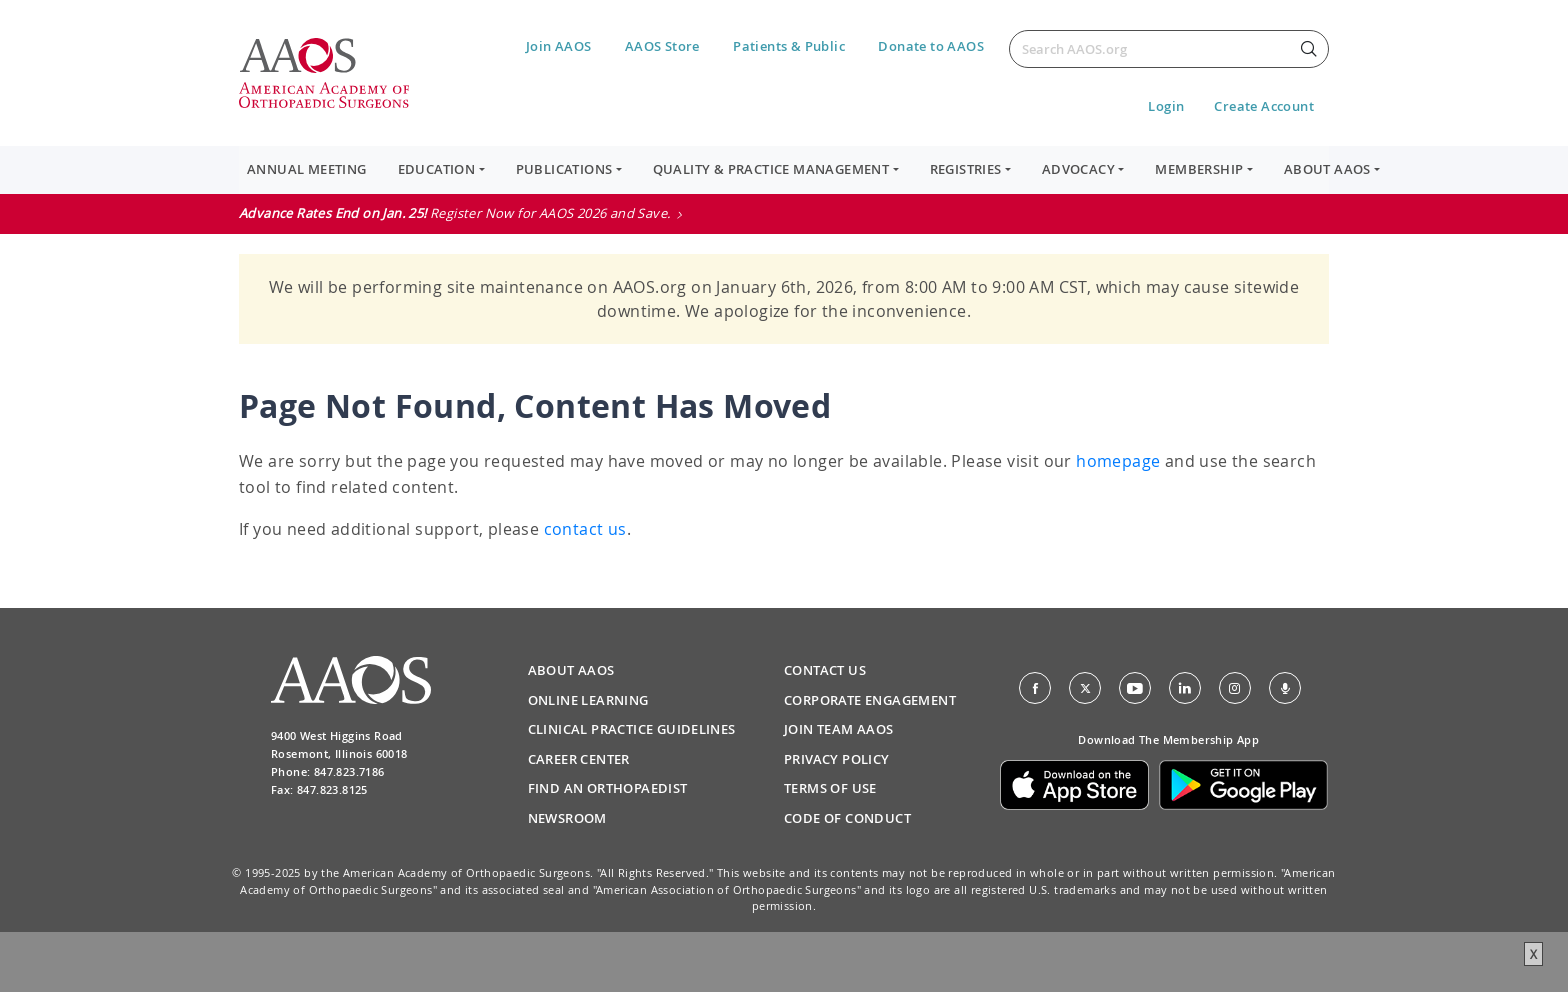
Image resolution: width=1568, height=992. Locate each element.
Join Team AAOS (839, 729)
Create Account (1264, 106)
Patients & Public (789, 46)
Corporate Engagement (870, 700)
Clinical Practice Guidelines (632, 729)
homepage (1118, 461)
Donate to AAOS (931, 46)
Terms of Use (830, 788)
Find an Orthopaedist (608, 788)
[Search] (1169, 49)
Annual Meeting (307, 169)
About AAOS (571, 670)
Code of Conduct (847, 818)
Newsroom (567, 818)
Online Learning (588, 700)
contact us (585, 529)
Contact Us (825, 670)
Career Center (579, 759)
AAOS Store (662, 46)
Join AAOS (559, 46)
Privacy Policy (837, 759)
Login (1166, 106)
